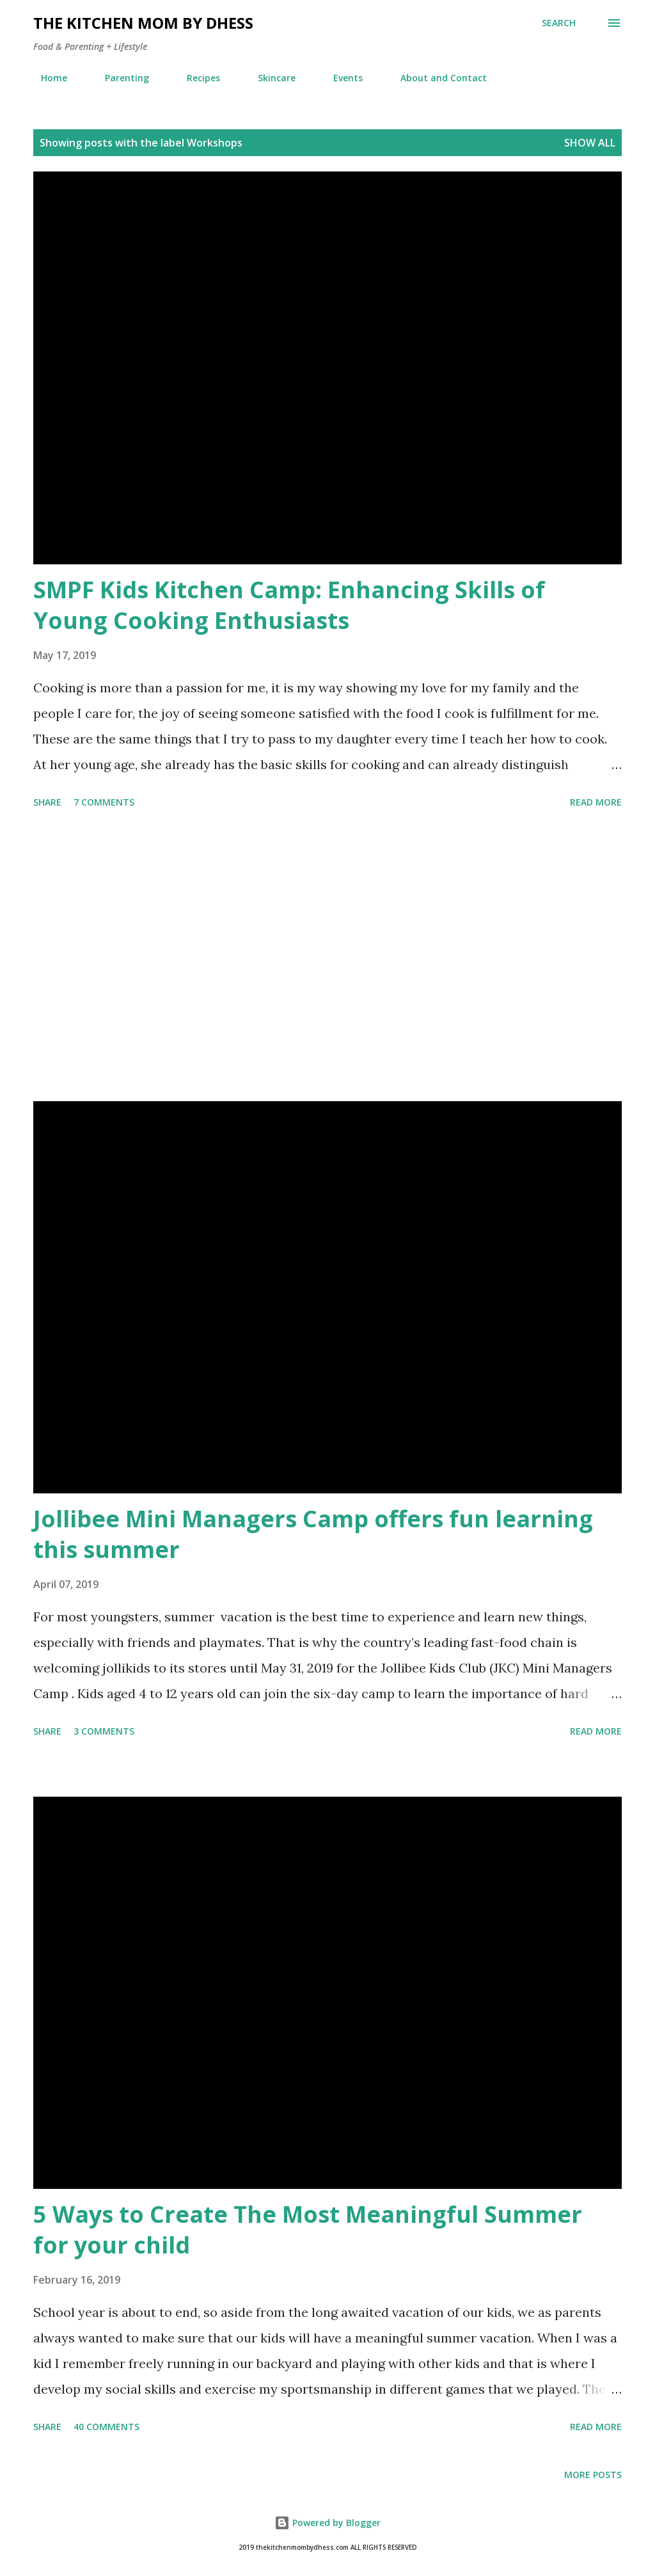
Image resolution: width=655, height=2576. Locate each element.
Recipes (195, 78)
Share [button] (47, 802)
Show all (589, 143)
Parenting (119, 78)
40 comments (106, 2427)
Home (46, 78)
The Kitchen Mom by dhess (143, 22)
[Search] (559, 23)
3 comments (104, 1731)
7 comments (104, 802)
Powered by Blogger (327, 2522)
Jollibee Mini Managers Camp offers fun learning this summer (313, 1534)
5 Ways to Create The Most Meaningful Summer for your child (307, 2229)
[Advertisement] (327, 957)
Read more (596, 802)
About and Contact (436, 78)
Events (340, 78)
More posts (593, 2475)
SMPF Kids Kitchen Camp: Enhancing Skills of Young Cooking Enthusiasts (289, 605)
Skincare (269, 78)
